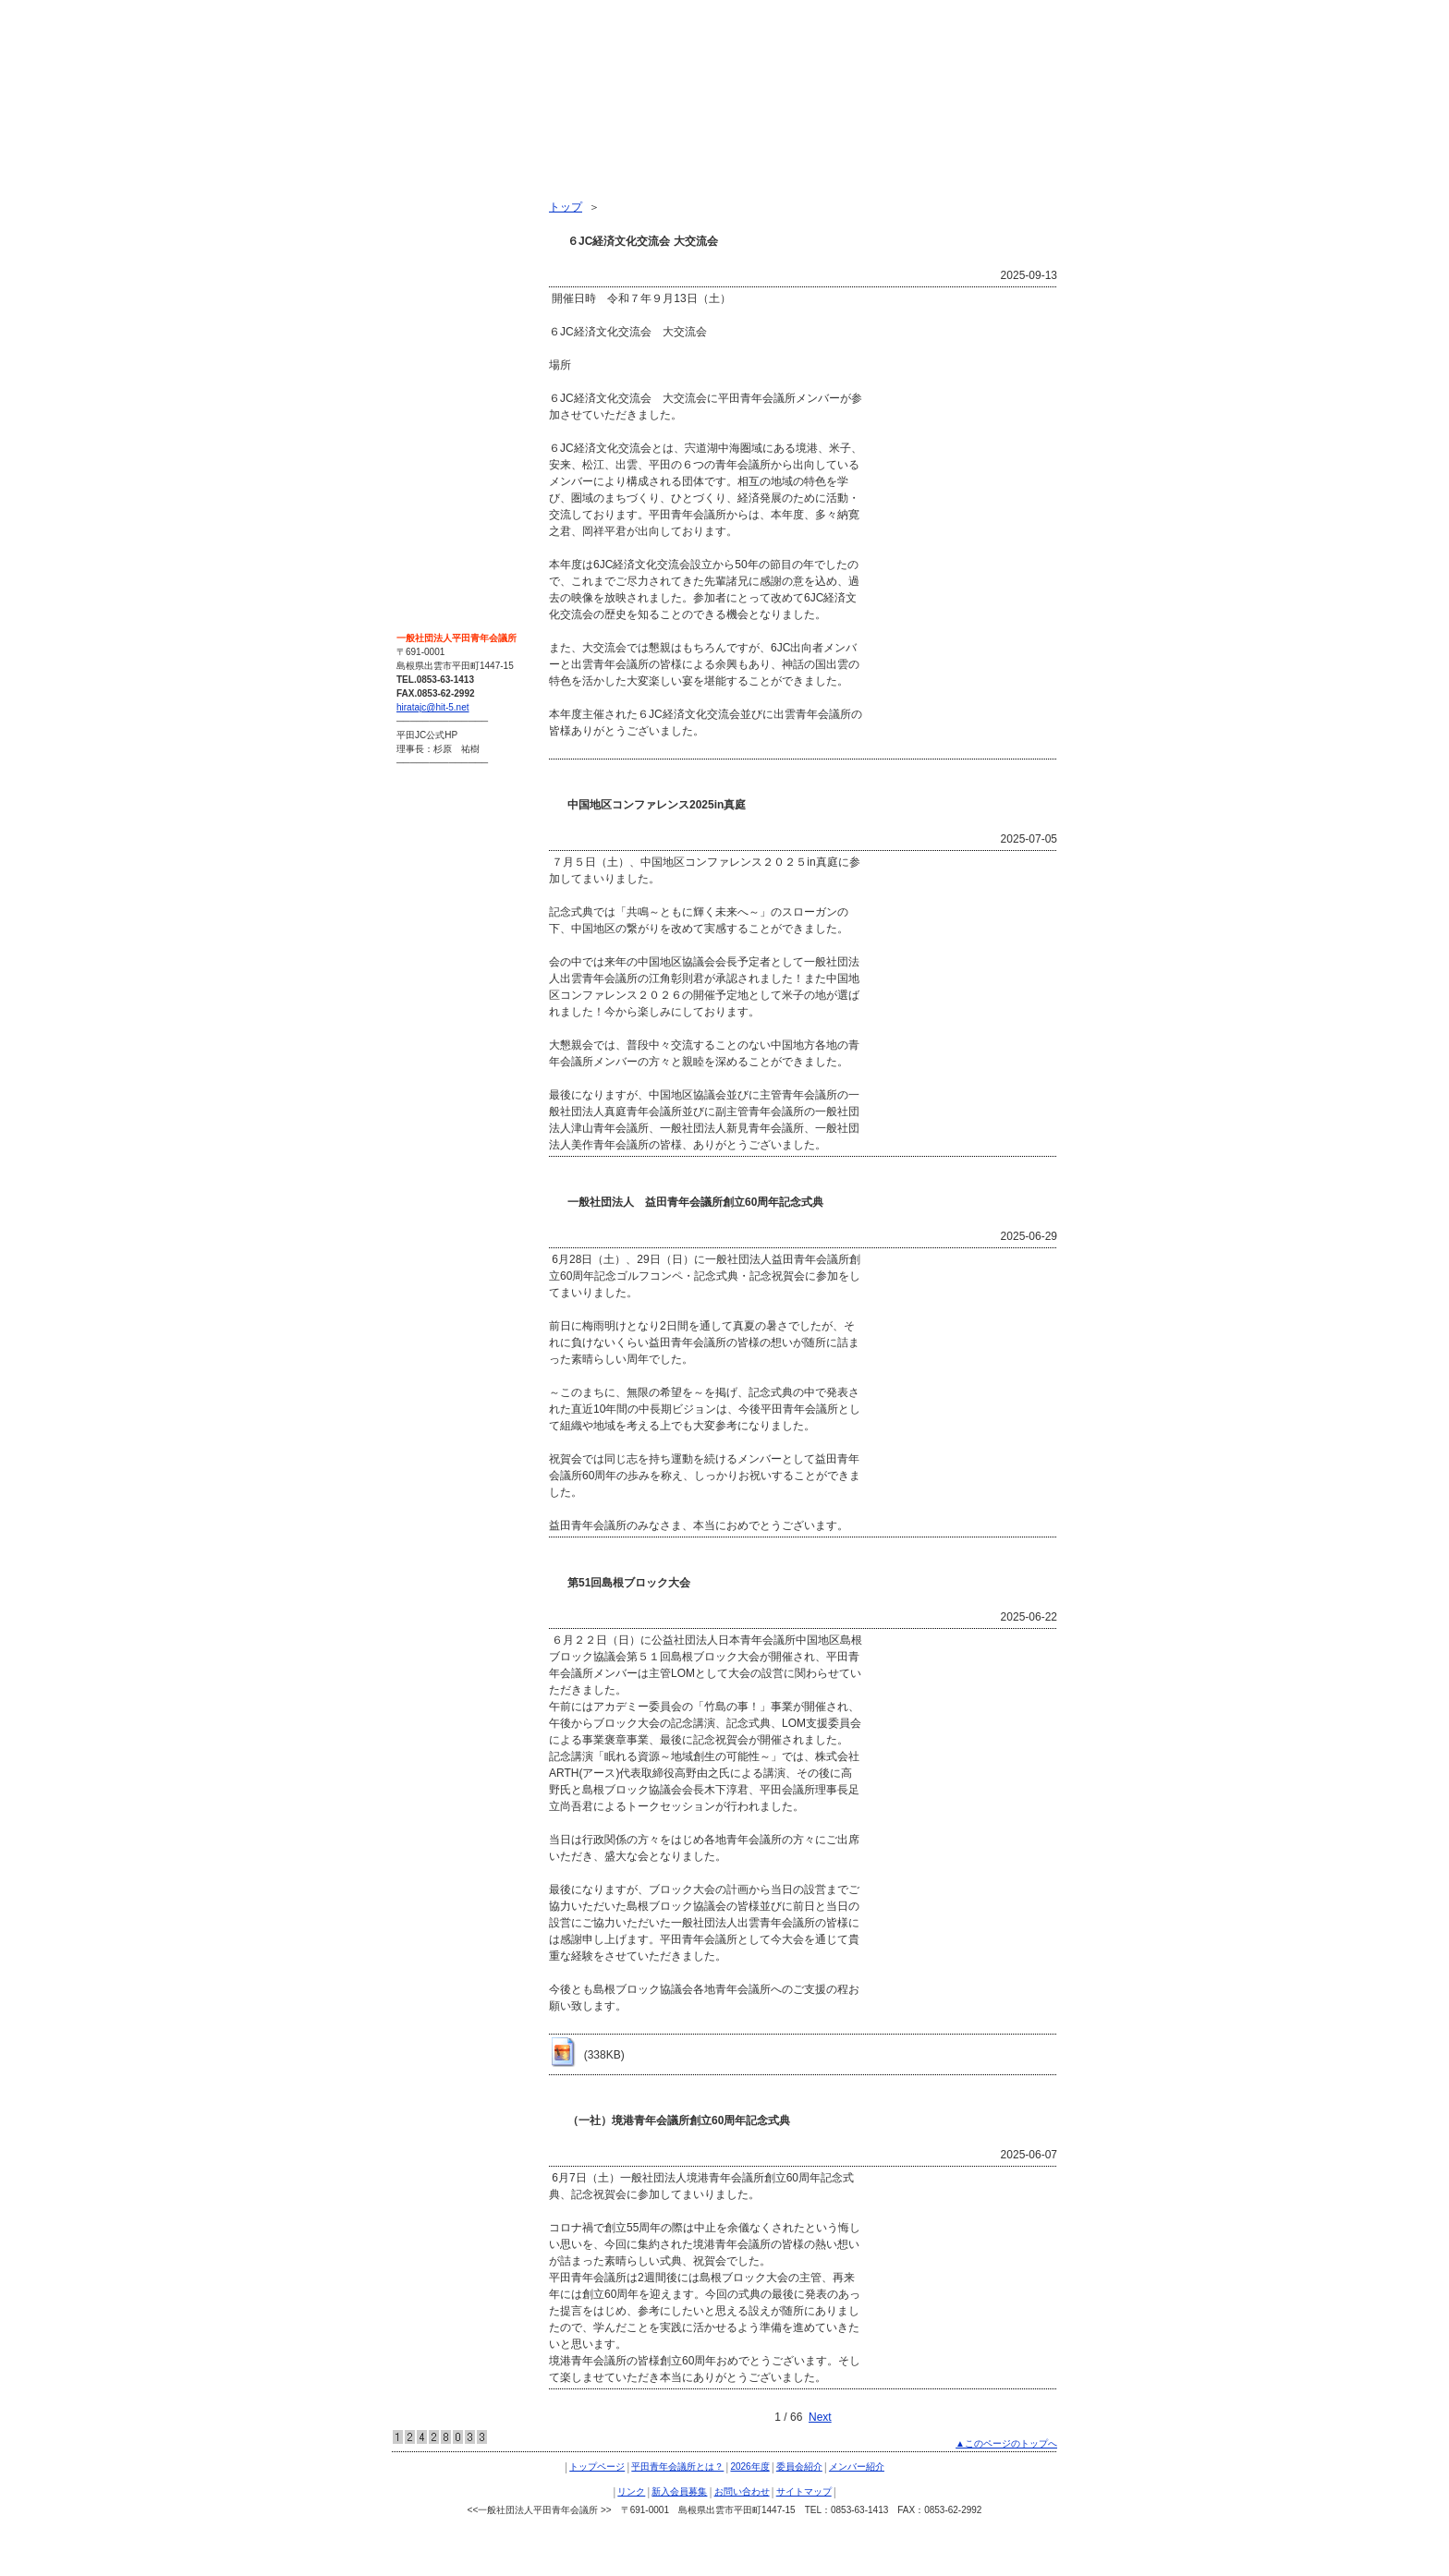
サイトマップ (436, 462)
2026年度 (426, 262)
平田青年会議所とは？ (458, 229)
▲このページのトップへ (1006, 2443)
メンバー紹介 (436, 328)
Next (820, 2417)
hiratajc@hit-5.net (432, 707)
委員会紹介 (430, 295)
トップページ (436, 195)
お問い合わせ (436, 428)
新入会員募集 (436, 395)
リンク (419, 362)
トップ (565, 206)
